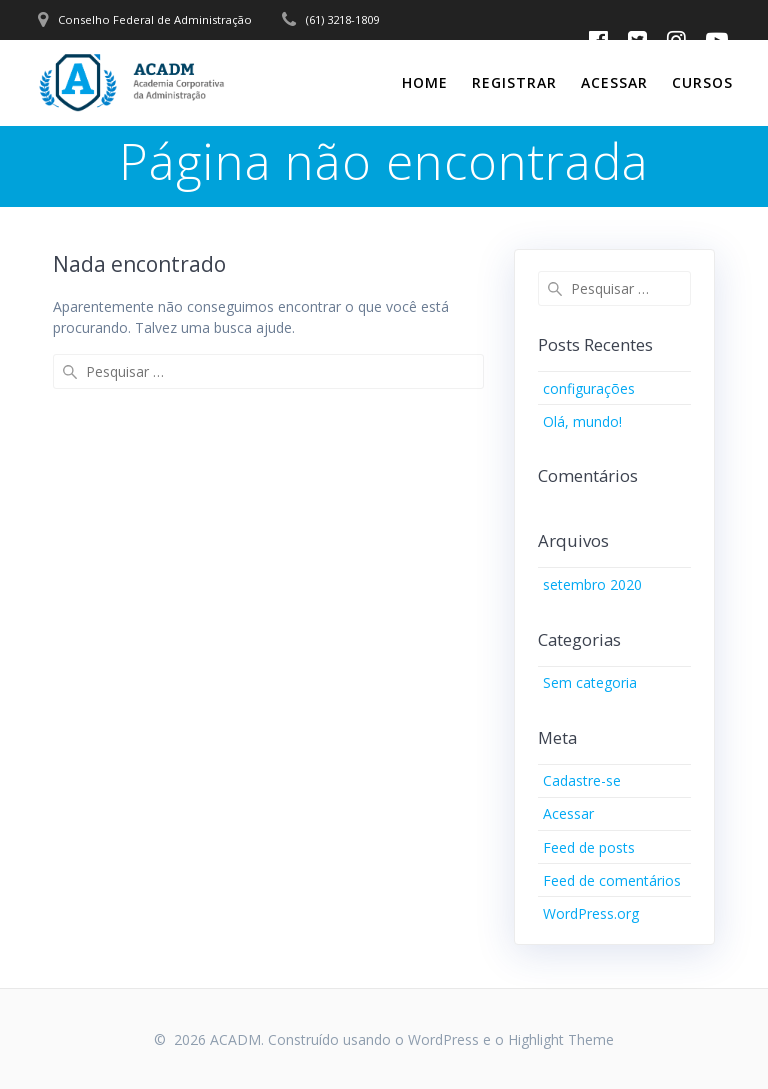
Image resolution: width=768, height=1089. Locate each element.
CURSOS (702, 82)
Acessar (614, 82)
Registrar (514, 82)
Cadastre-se (582, 780)
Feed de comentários (612, 880)
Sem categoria (590, 682)
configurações (589, 388)
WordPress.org (591, 913)
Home (425, 82)
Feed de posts (589, 847)
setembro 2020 (592, 584)
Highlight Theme (561, 1039)
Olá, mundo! (582, 421)
